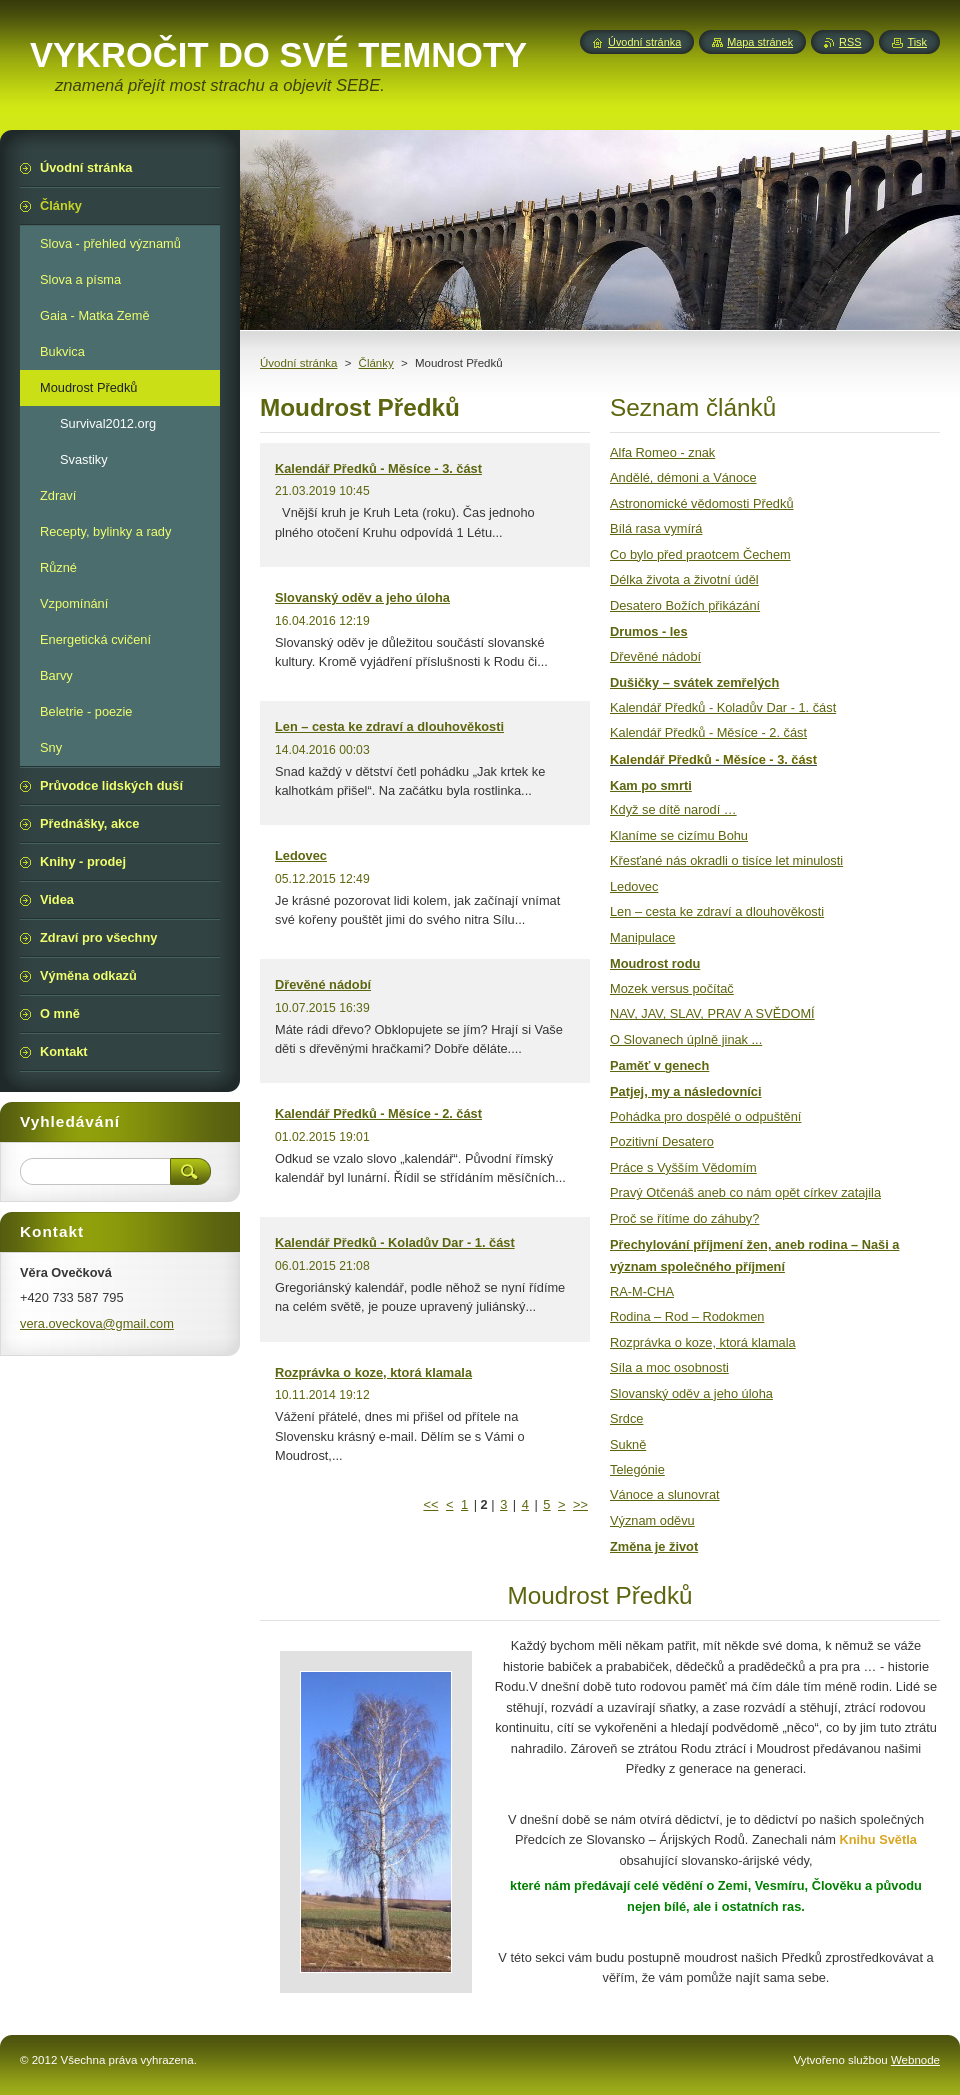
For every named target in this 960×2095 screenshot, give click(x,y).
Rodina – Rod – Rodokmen (687, 1316)
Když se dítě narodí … (673, 809)
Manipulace (642, 937)
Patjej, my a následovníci (686, 1091)
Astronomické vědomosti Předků (702, 503)
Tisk (917, 42)
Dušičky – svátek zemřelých (694, 682)
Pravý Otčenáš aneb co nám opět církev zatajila (745, 1192)
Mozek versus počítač (672, 988)
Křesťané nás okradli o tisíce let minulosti (726, 860)
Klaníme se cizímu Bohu (679, 835)
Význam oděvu (652, 1520)
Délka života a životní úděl (684, 579)
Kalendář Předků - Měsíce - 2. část (378, 1113)
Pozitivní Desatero (662, 1141)
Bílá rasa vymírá (656, 528)
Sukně (628, 1444)
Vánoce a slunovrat (665, 1494)
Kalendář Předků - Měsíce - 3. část (378, 468)
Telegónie (637, 1469)
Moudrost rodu (655, 963)
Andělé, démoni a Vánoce (683, 477)
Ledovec (301, 855)
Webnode (915, 2060)
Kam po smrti (651, 785)
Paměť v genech (659, 1065)
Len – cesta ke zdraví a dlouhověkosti (389, 726)
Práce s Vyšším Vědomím (683, 1167)
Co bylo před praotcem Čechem (700, 554)
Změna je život (654, 1546)
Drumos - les (649, 631)
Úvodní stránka (298, 363)
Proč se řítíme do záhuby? (684, 1218)
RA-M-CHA (642, 1291)
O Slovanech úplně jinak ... (686, 1039)
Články (376, 363)
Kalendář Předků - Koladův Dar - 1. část (395, 1242)
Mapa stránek (760, 42)
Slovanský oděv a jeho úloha (362, 597)
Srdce (626, 1418)
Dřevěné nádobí (323, 984)
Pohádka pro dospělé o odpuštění (705, 1116)
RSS (850, 42)
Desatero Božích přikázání (685, 605)
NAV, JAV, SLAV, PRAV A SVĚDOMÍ (712, 1013)
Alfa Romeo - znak (662, 452)
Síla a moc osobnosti (669, 1367)
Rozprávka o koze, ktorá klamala (373, 1372)
